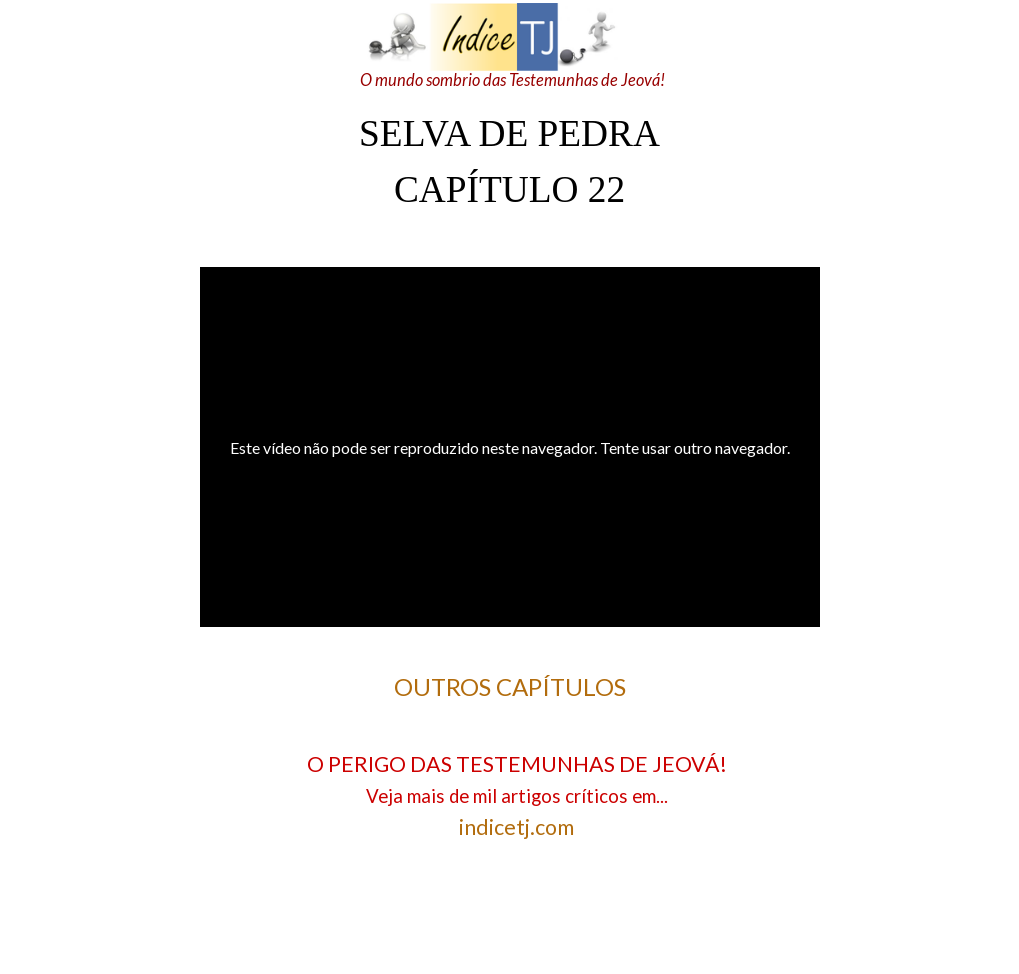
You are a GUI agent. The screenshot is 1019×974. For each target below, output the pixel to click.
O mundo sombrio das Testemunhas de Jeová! (512, 79)
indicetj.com (516, 827)
